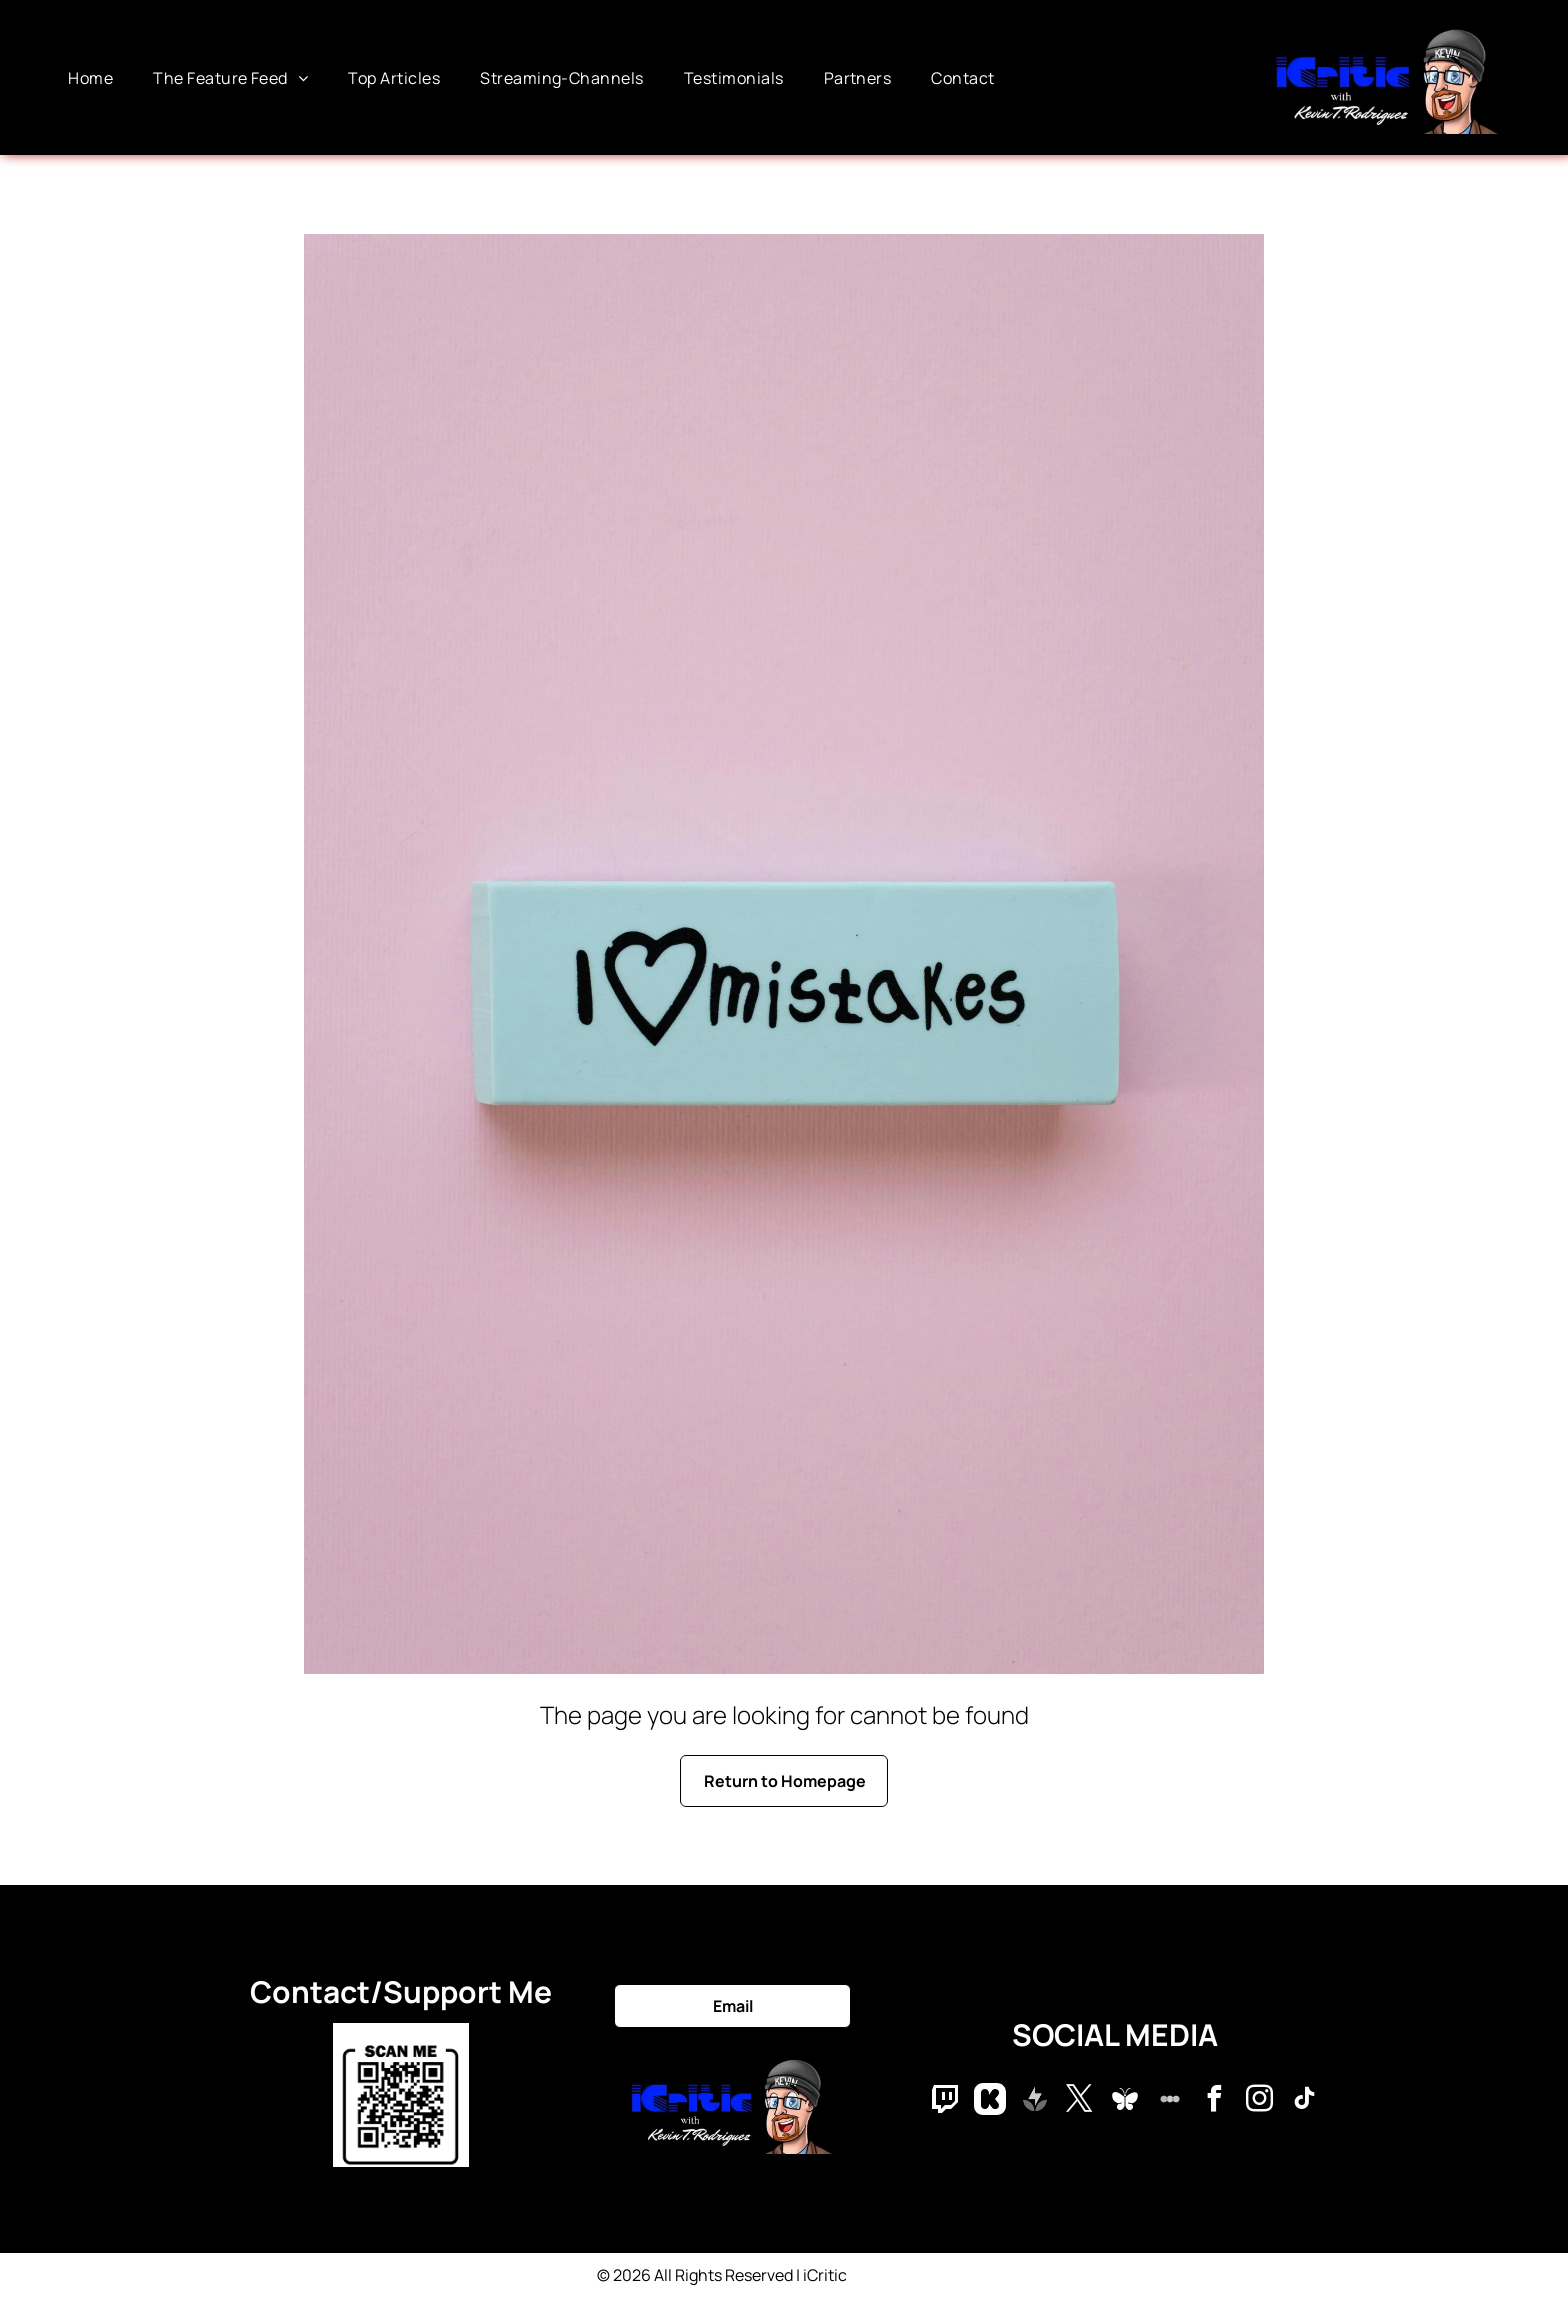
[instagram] (1260, 2101)
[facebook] (1215, 2101)
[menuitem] (90, 77)
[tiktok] (1305, 2101)
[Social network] (945, 2101)
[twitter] (1080, 2101)
